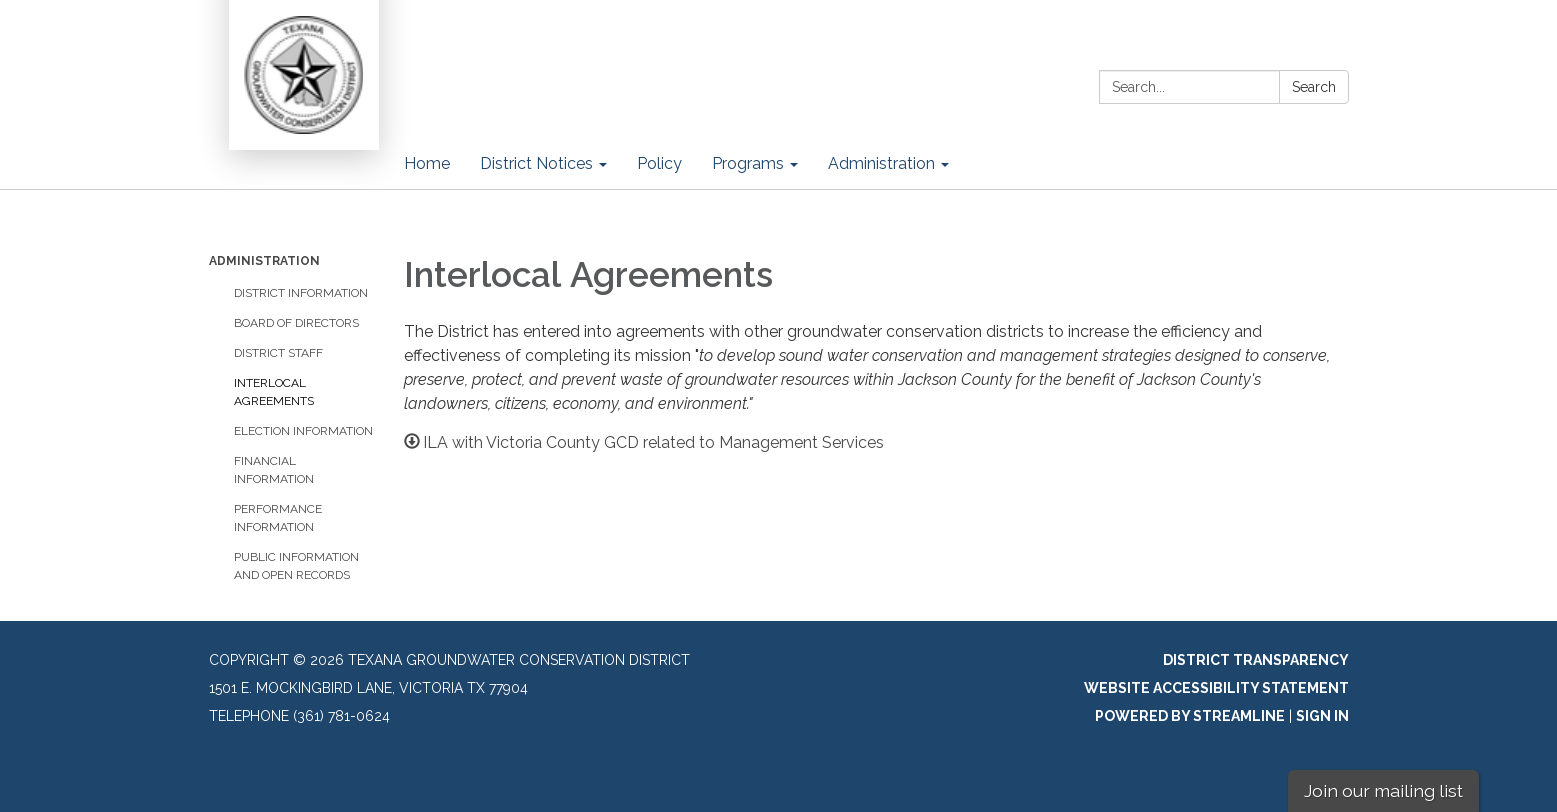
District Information (301, 293)
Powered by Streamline (1190, 716)
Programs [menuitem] (748, 163)
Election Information (303, 431)
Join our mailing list (1383, 790)
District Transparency (1256, 660)
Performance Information (278, 518)
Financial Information (274, 470)
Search (1314, 87)
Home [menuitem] (427, 163)
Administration (264, 261)
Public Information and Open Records (296, 566)
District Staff (278, 353)
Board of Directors (296, 323)
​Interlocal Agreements (274, 392)
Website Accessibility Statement (1216, 688)
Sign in (1322, 716)
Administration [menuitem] (881, 163)
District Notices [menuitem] (536, 163)
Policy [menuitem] (659, 163)
